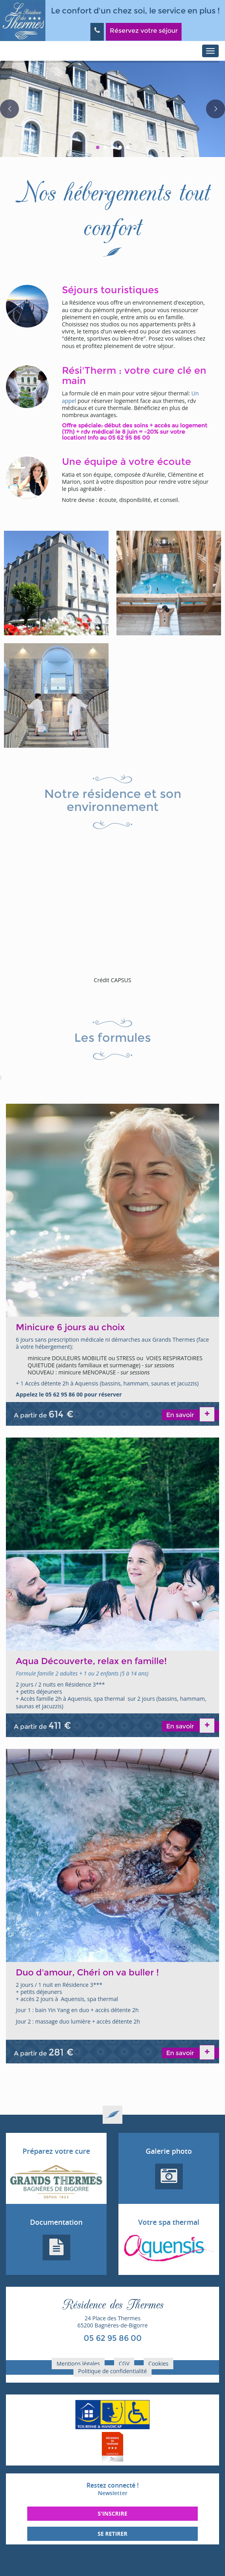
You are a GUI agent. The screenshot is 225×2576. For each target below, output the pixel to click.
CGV (124, 2363)
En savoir (180, 1415)
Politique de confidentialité (112, 2371)
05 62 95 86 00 (113, 2338)
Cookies (158, 2363)
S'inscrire (112, 2513)
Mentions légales (78, 2363)
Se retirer (112, 2533)
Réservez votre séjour (144, 30)
